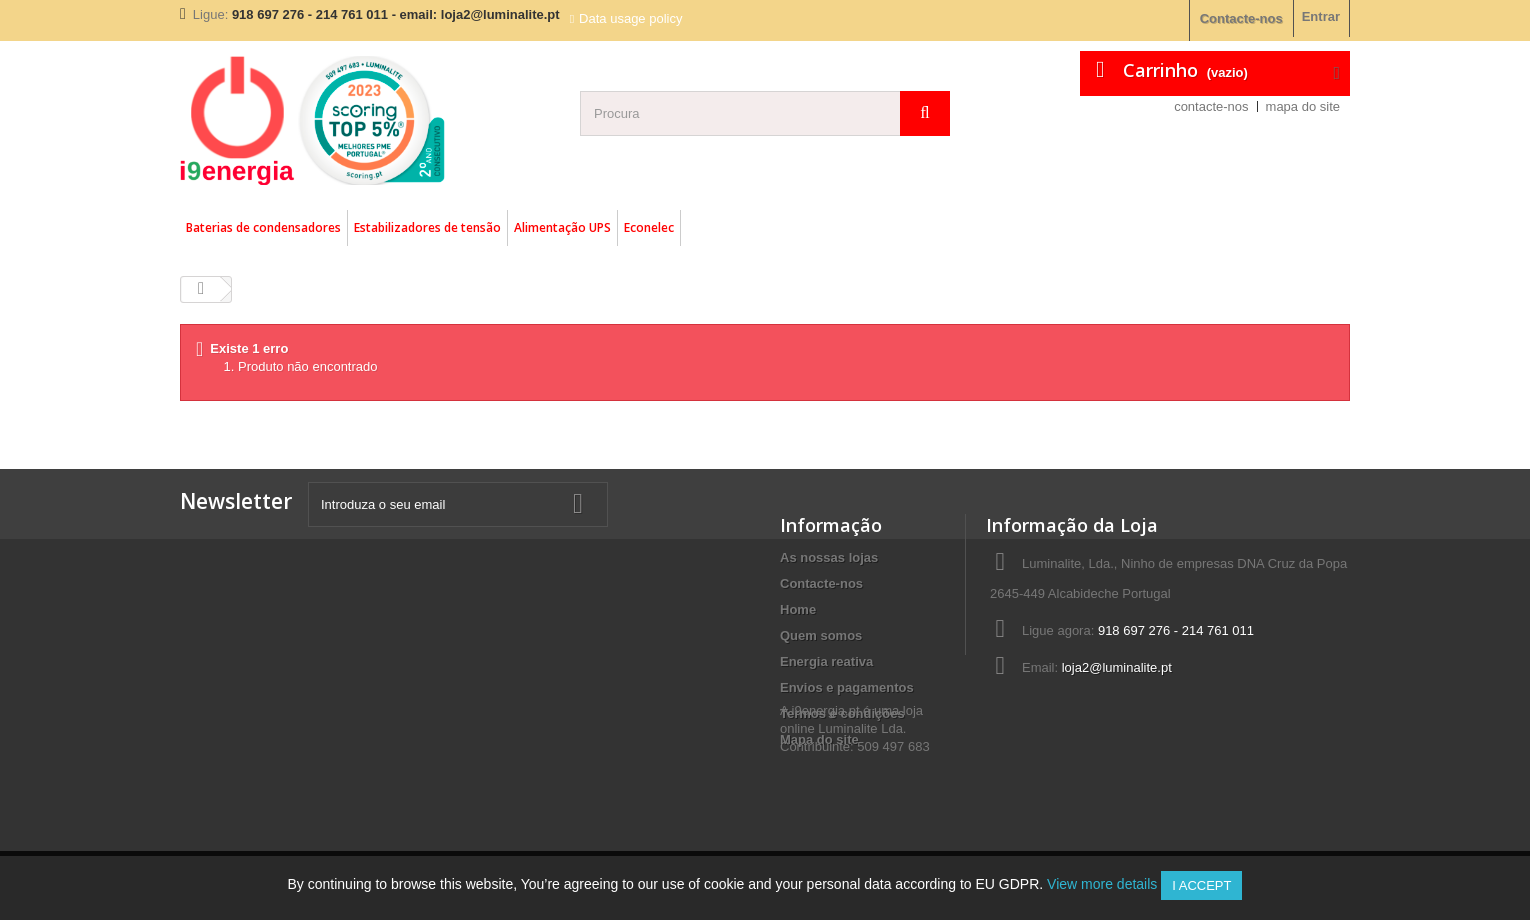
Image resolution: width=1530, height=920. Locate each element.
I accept (1201, 885)
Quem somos (821, 635)
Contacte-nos (1241, 18)
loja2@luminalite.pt (1117, 667)
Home (798, 609)
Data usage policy (630, 18)
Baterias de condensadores (263, 227)
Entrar (1321, 16)
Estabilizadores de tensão (427, 227)
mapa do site (1303, 106)
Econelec (649, 227)
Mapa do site (819, 739)
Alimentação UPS (562, 227)
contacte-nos (1211, 106)
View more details (1102, 884)
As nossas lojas (829, 557)
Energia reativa (826, 661)
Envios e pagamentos (847, 687)
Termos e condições (842, 713)
